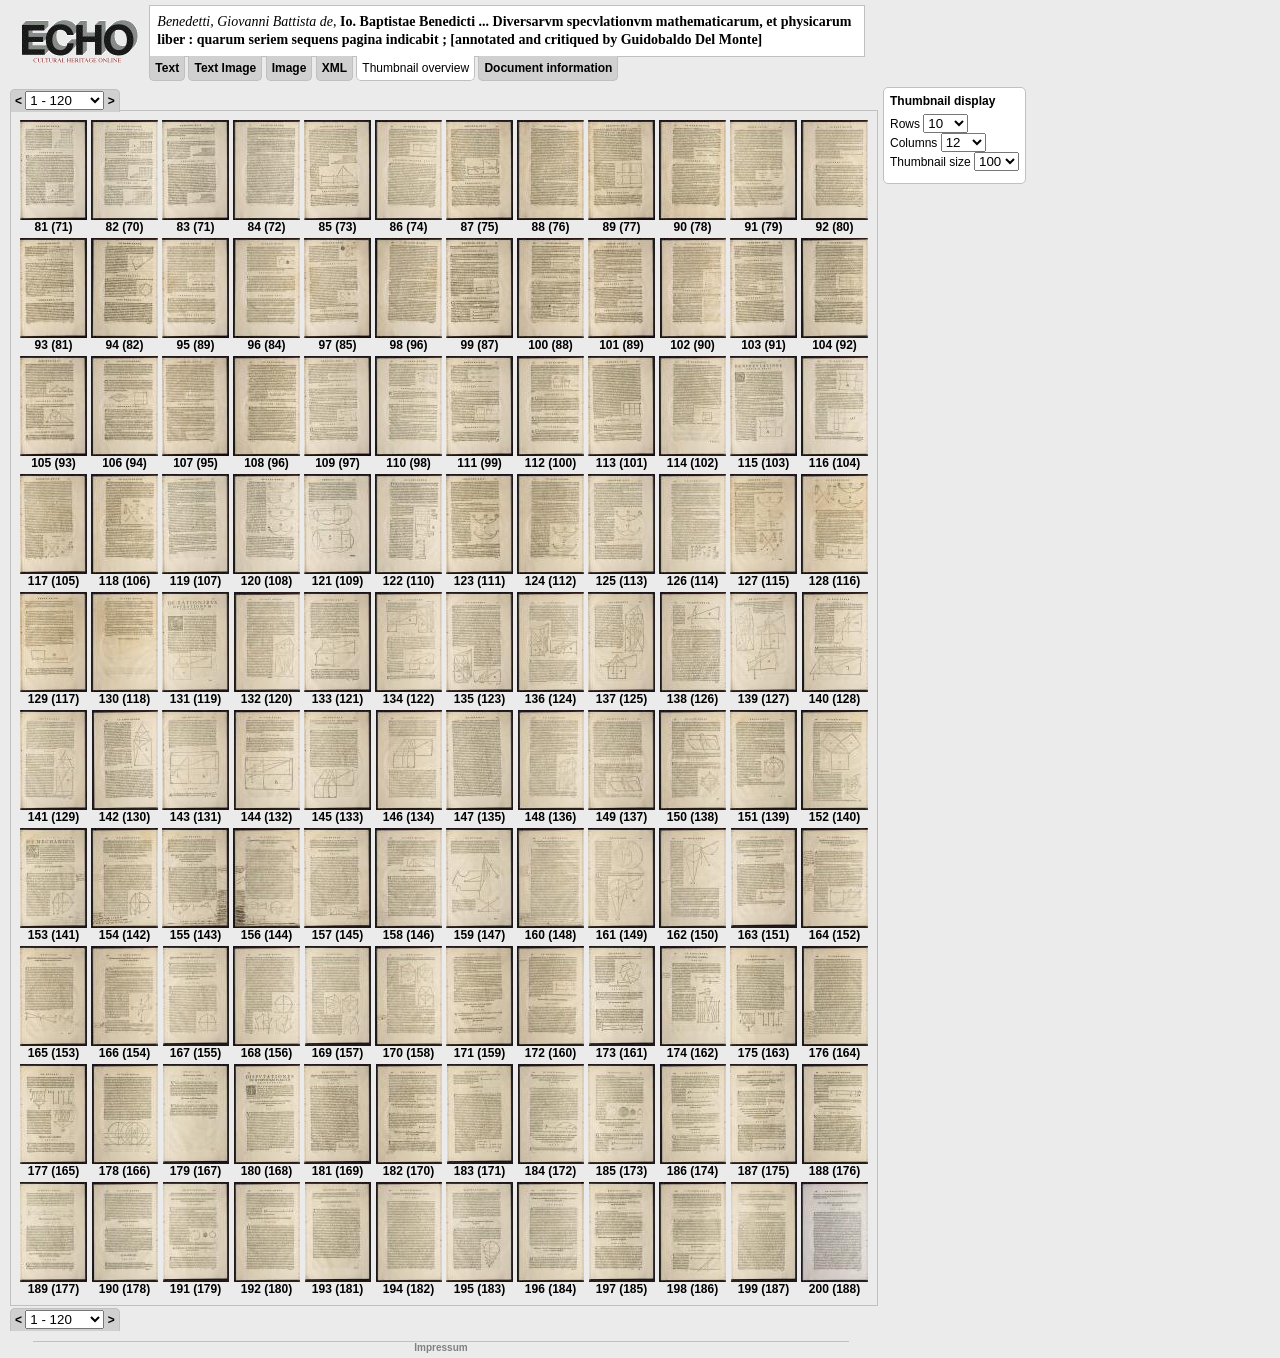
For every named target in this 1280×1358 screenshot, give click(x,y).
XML (334, 68)
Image (289, 68)
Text (167, 68)
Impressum (440, 1347)
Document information (548, 68)
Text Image (225, 68)
